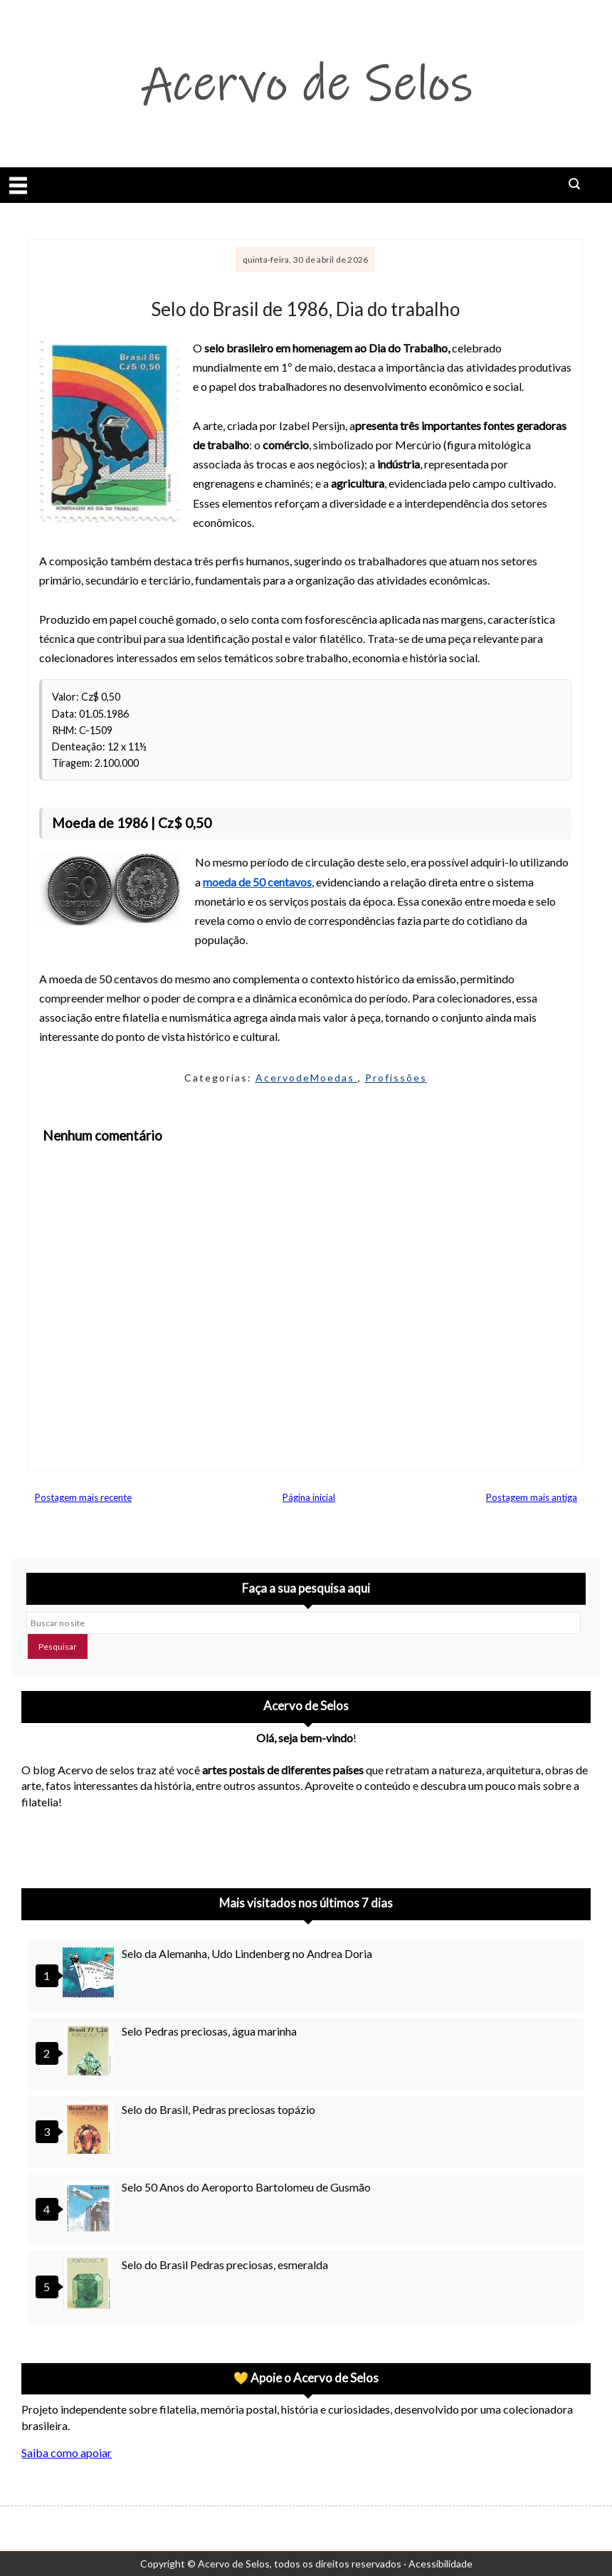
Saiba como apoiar (66, 2452)
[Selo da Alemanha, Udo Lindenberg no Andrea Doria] (90, 1974)
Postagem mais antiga (531, 1497)
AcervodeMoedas (306, 1078)
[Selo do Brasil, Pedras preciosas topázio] (90, 2130)
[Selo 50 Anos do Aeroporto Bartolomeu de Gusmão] (90, 2207)
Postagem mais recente (83, 1497)
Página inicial (309, 1497)
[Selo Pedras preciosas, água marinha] (90, 2051)
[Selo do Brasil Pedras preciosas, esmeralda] (90, 2285)
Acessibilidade (440, 2563)
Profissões (396, 1078)
